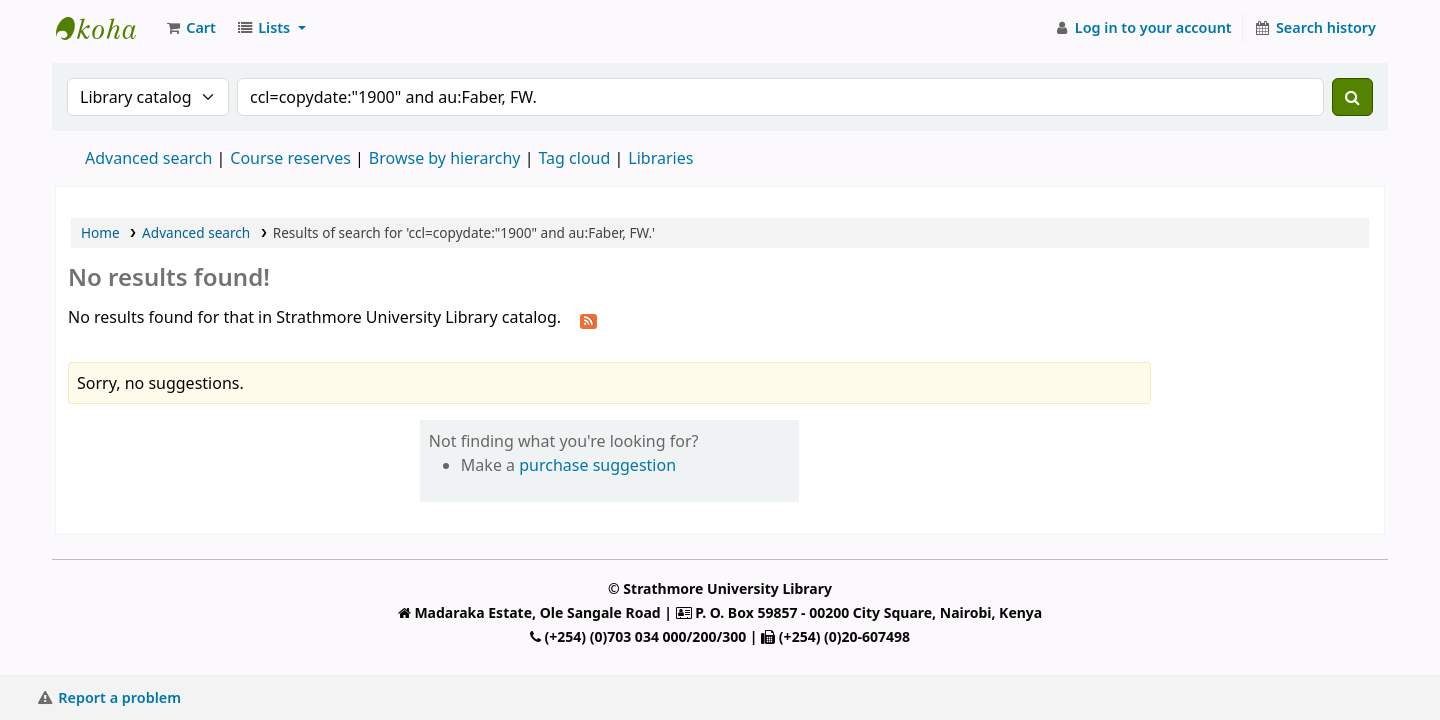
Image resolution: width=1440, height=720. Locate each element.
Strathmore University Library (106, 28)
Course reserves (290, 158)
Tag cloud (574, 158)
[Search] (1352, 97)
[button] (190, 28)
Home (100, 232)
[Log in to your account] (1142, 28)
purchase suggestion (597, 465)
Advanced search (148, 158)
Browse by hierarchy (445, 158)
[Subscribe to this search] (588, 319)
